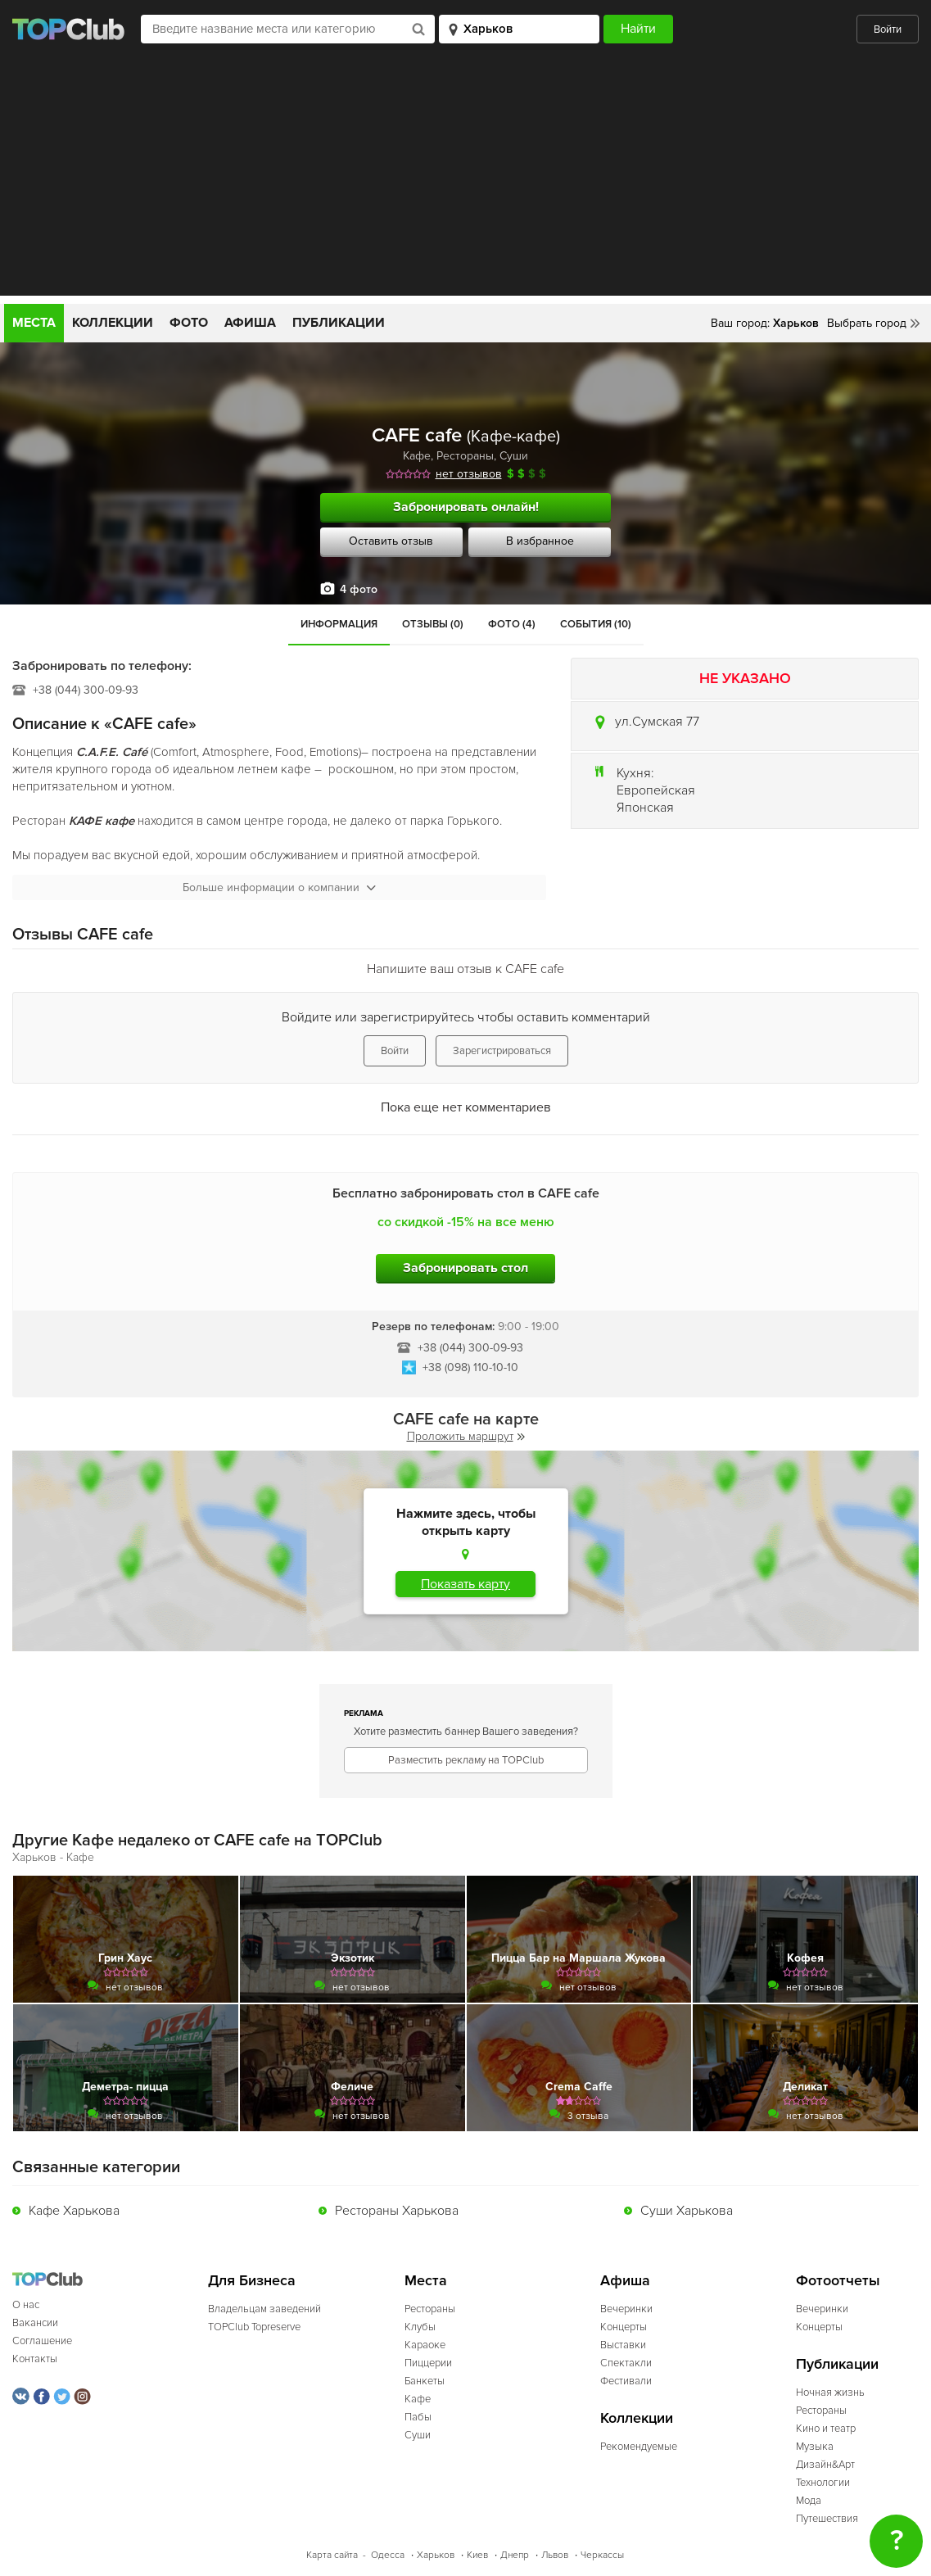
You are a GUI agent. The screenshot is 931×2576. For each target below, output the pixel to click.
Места (34, 323)
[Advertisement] (465, 181)
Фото (188, 323)
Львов (554, 2555)
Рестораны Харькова (397, 2211)
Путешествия (827, 2518)
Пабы (418, 2417)
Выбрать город (866, 323)
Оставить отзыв (391, 541)
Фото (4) (512, 624)
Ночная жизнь (830, 2392)
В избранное (540, 541)
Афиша (250, 323)
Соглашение (42, 2340)
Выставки (623, 2345)
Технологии (823, 2482)
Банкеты (424, 2381)
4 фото (358, 589)
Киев (477, 2555)
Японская (645, 807)
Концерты (623, 2327)
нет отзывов (469, 474)
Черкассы (602, 2555)
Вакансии (35, 2322)
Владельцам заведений (264, 2309)
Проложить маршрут (466, 1436)
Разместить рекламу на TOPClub (466, 1760)
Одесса (387, 2555)
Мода (808, 2500)
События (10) (595, 624)
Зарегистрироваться (502, 1050)
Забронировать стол (465, 1268)
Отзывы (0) (432, 624)
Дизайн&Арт (825, 2464)
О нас (25, 2304)
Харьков (435, 2555)
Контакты (34, 2358)
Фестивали (626, 2381)
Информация (339, 624)
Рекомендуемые (638, 2446)
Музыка (815, 2446)
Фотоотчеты (838, 2280)
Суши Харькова (686, 2211)
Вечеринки (626, 2309)
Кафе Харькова (74, 2211)
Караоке (424, 2345)
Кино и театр (826, 2428)
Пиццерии (428, 2363)
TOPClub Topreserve (254, 2327)
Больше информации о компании (279, 887)
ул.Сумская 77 (657, 721)
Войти (888, 29)
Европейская (656, 790)
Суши (513, 456)
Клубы (420, 2327)
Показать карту (465, 1584)
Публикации (338, 323)
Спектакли (626, 2363)
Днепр (514, 2555)
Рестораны (465, 456)
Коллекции (112, 323)
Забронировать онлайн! (466, 507)
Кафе (417, 456)
